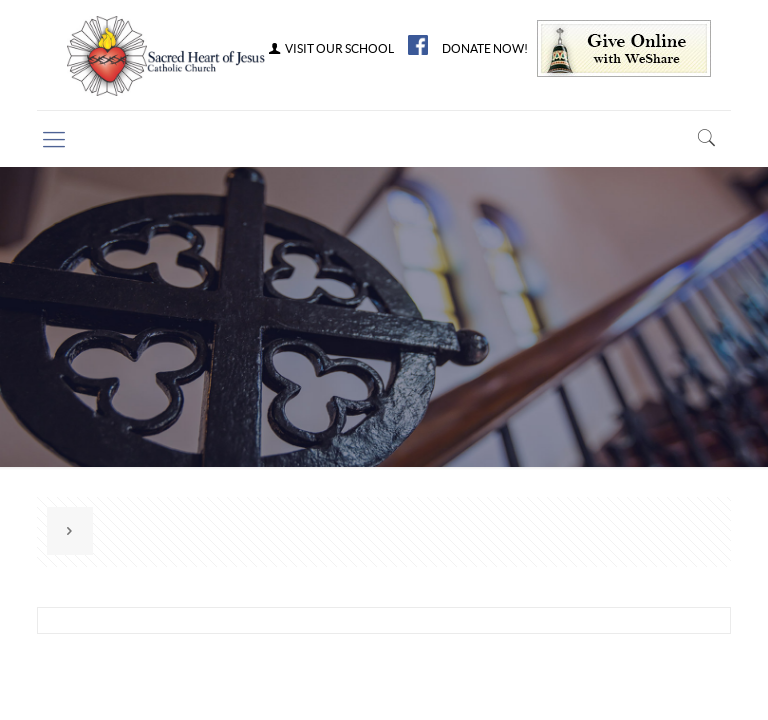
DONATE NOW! (485, 49)
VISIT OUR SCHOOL (330, 49)
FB (418, 45)
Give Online (624, 48)
